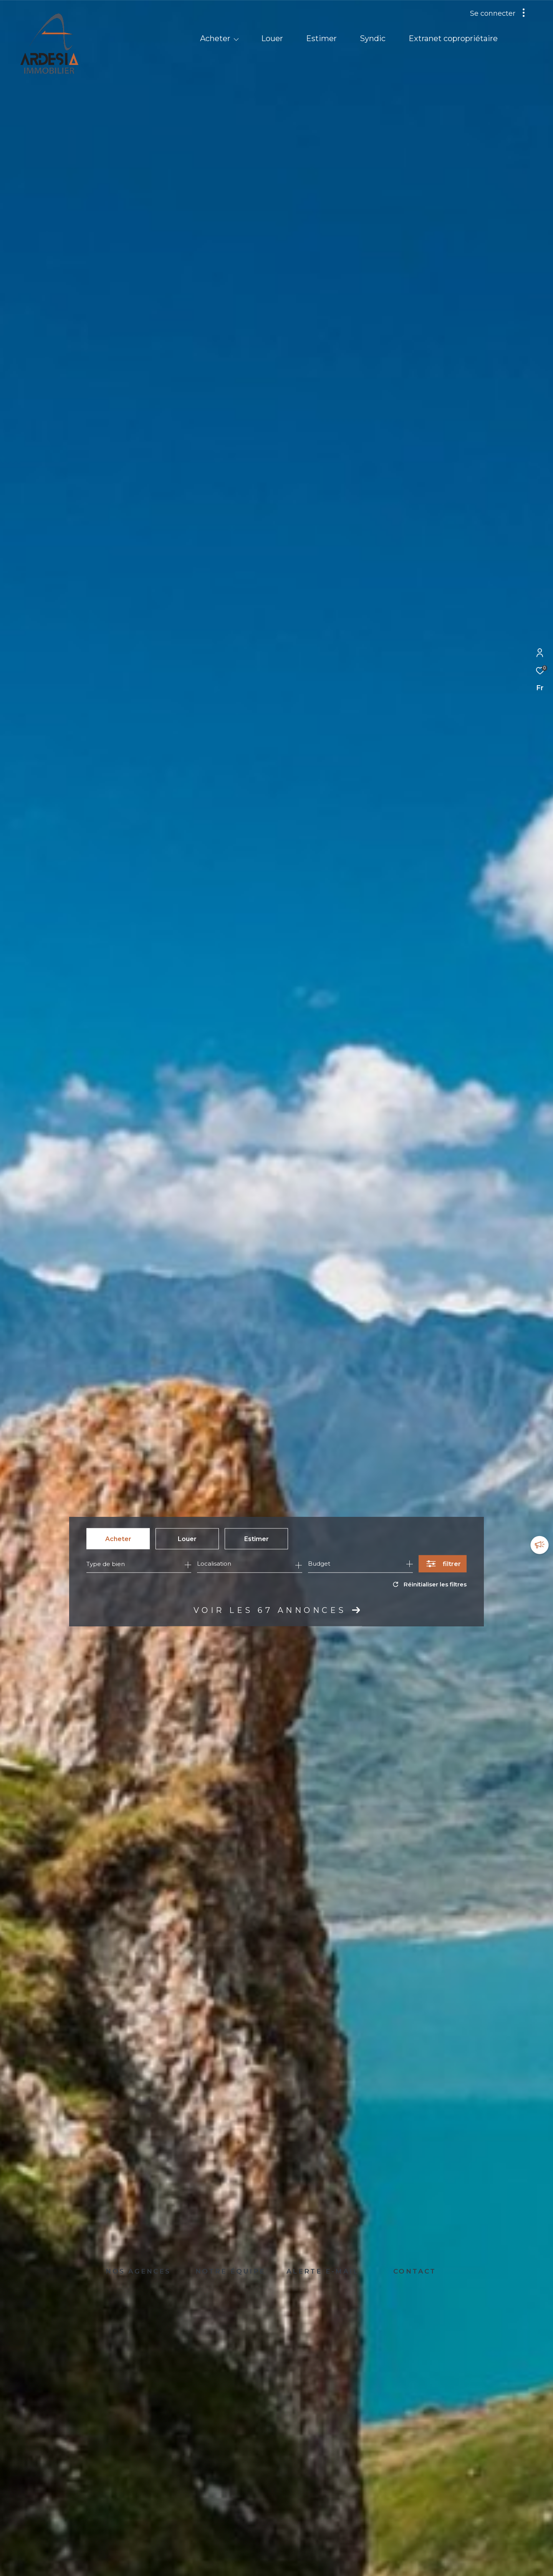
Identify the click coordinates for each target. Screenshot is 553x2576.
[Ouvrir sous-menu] (236, 39)
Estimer (256, 1538)
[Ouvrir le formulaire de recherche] (443, 1564)
